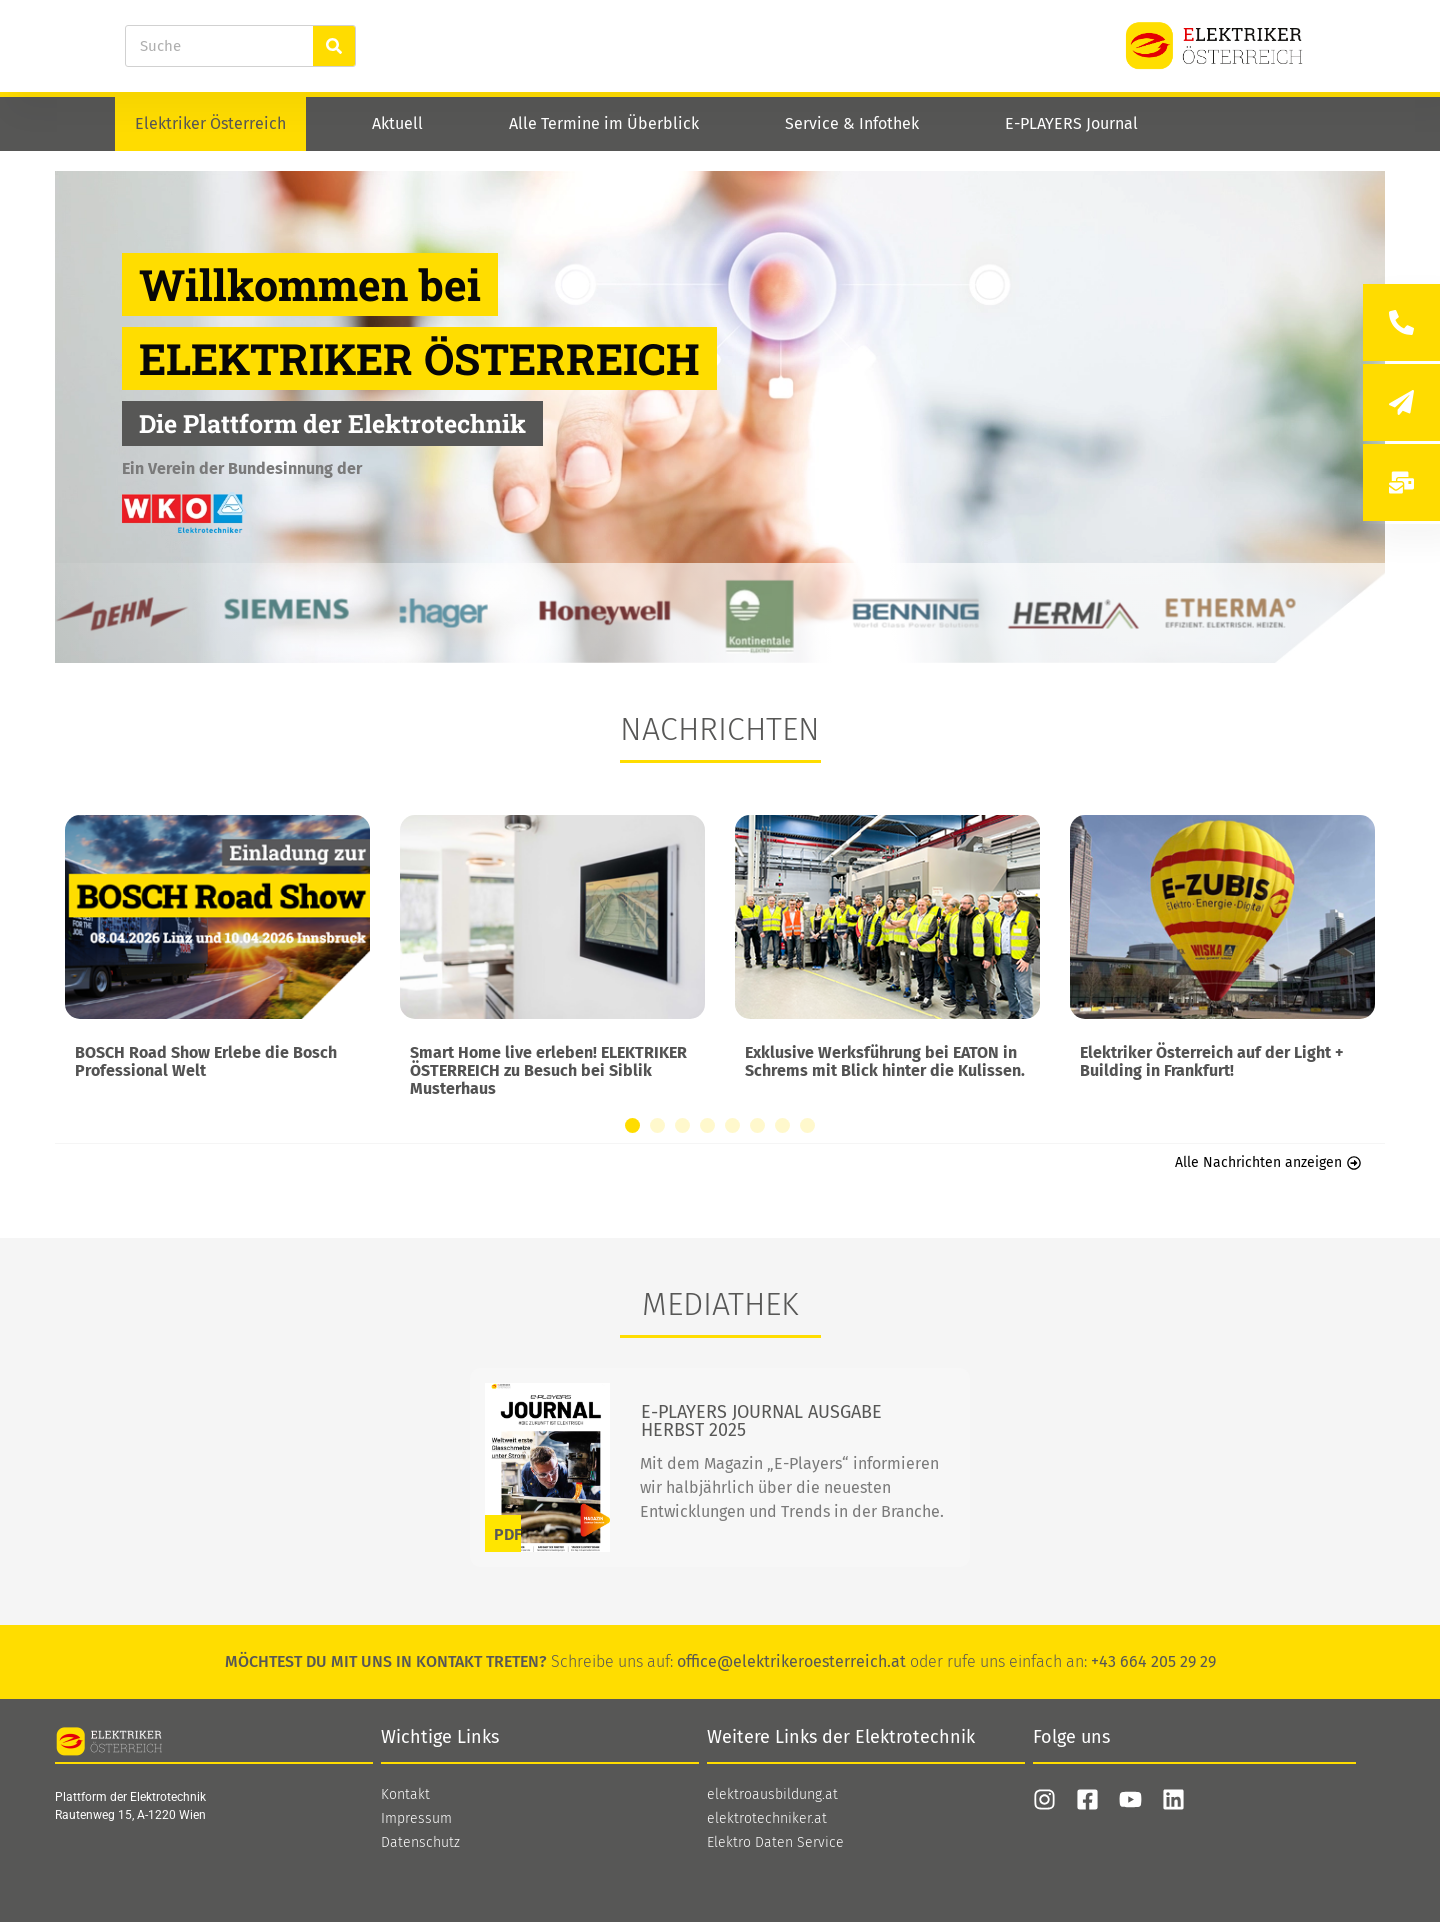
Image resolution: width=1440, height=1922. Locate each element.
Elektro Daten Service (775, 1843)
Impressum (416, 1819)
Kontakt (405, 1795)
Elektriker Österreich (210, 123)
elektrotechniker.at (767, 1819)
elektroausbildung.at (772, 1795)
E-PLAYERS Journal (1071, 123)
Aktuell (397, 123)
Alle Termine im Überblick (604, 123)
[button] (632, 1125)
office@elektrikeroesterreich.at (791, 1661)
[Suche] (334, 46)
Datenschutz (420, 1843)
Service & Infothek (852, 123)
